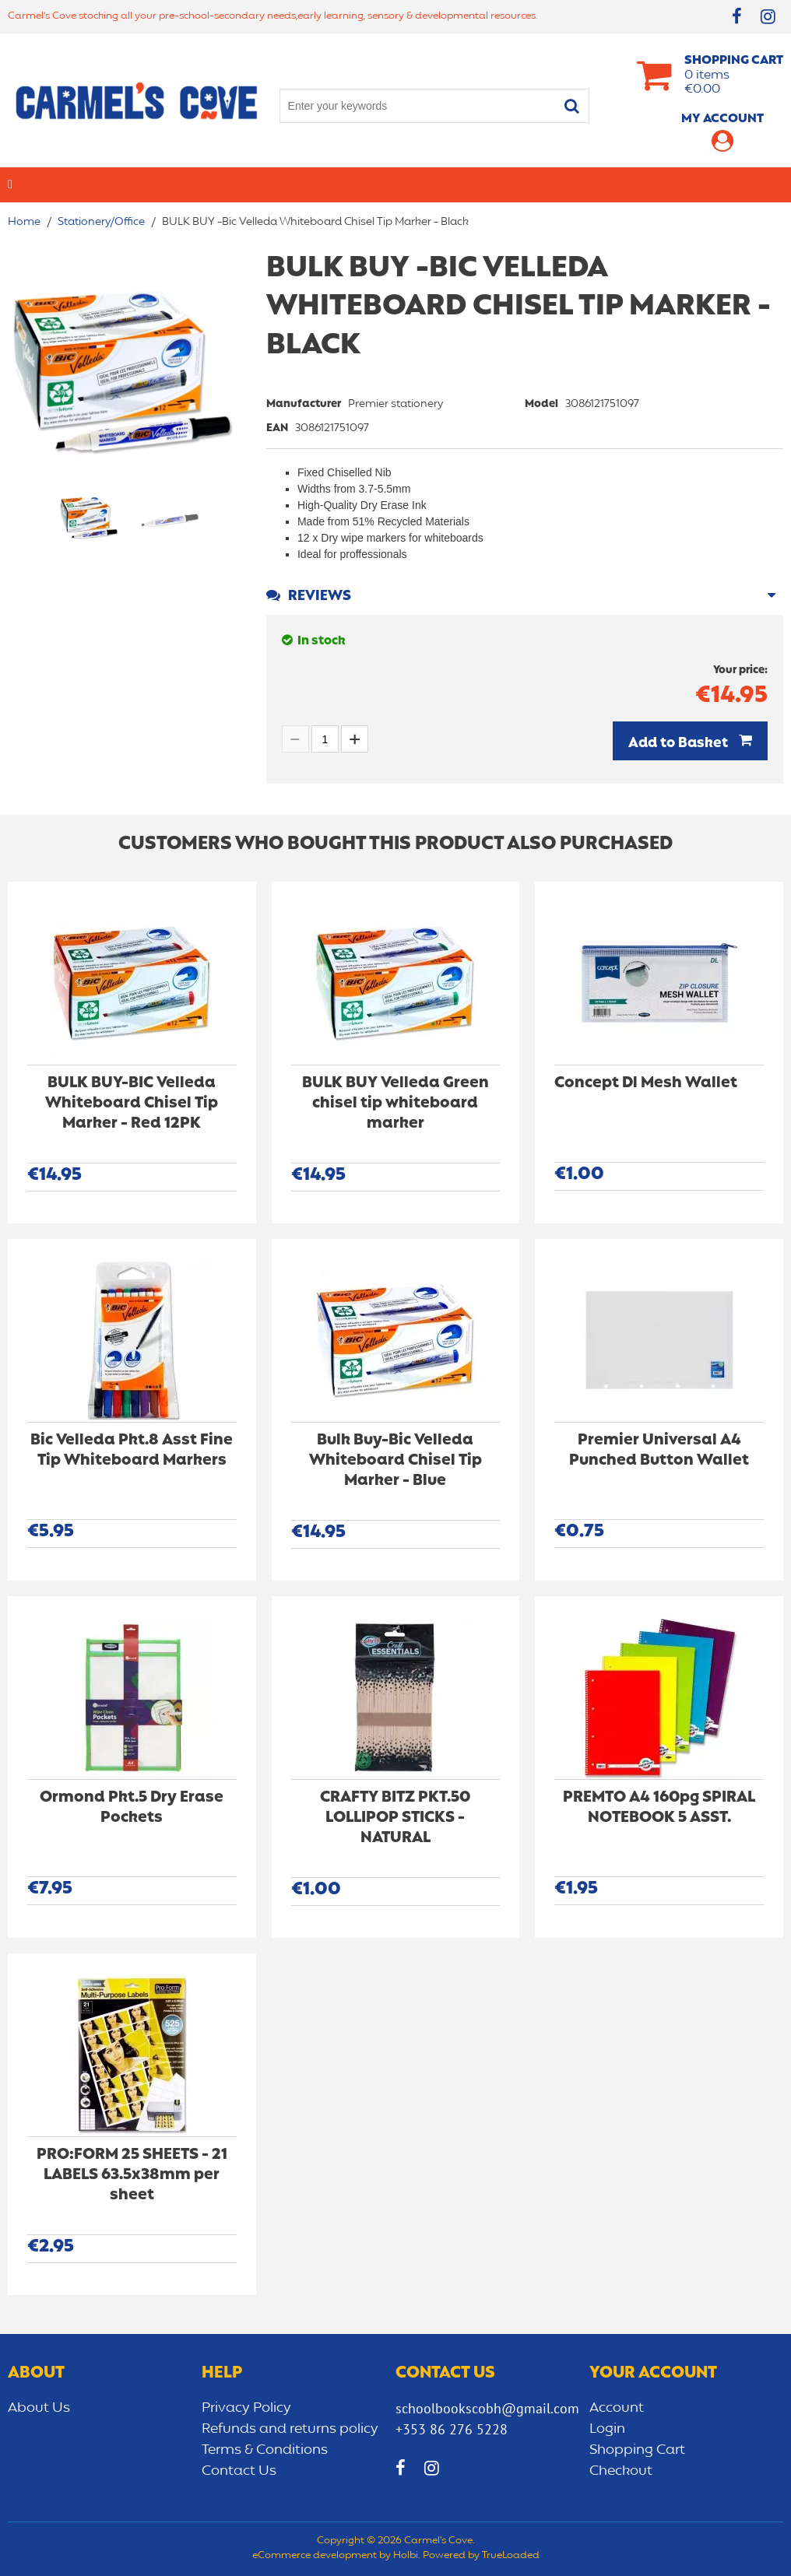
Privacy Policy (246, 2408)
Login (607, 2429)
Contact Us (239, 2471)
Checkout (620, 2471)
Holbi (405, 2556)
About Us (39, 2408)
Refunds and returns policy (290, 2429)
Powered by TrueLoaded (481, 2556)
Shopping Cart (637, 2450)
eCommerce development (314, 2556)
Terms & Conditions (265, 2450)
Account (616, 2408)
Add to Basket (679, 743)
